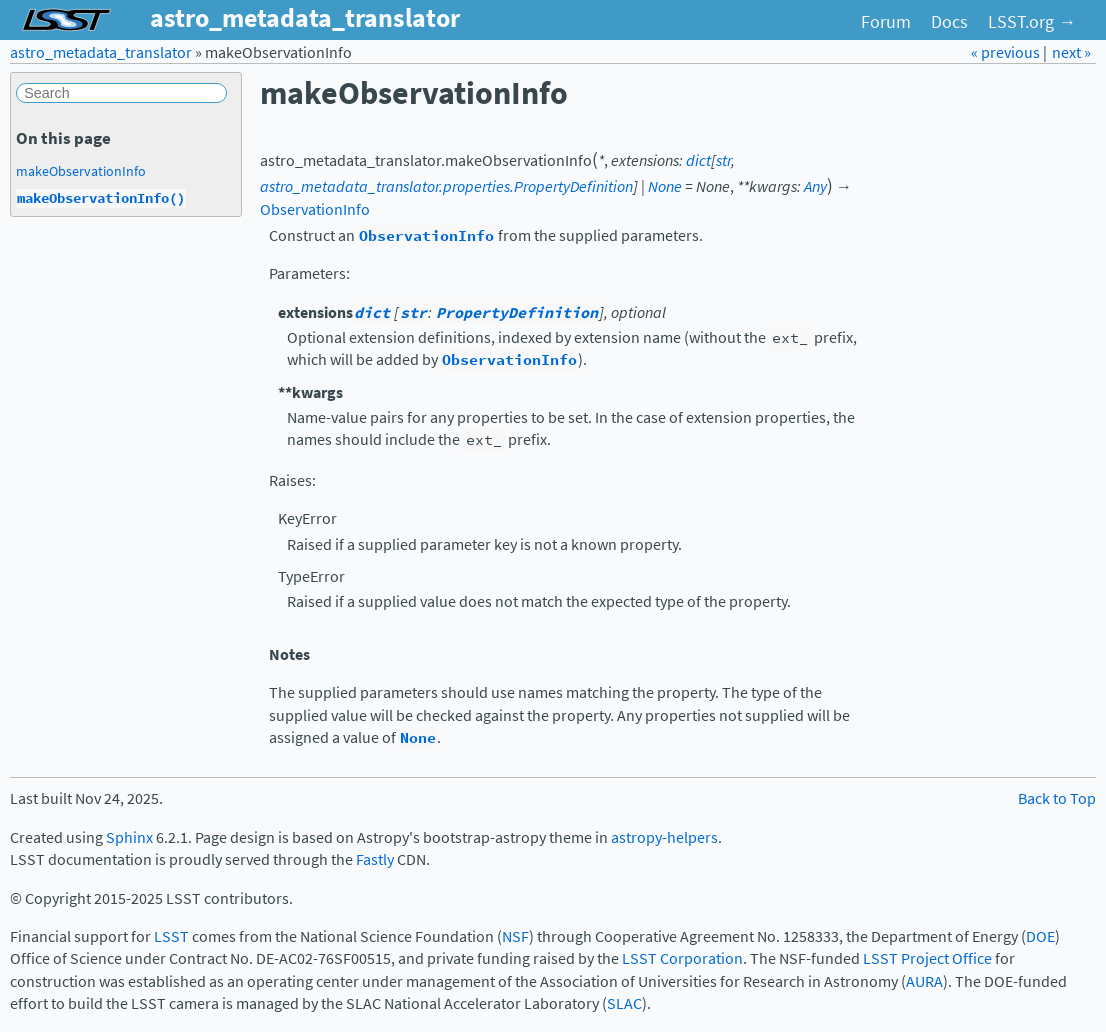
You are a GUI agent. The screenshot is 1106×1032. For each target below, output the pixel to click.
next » (1071, 52)
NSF (515, 936)
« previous (1007, 52)
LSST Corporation (682, 958)
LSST (171, 936)
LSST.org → (1032, 22)
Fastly (375, 859)
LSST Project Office (927, 958)
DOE (1040, 936)
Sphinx (129, 837)
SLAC (624, 1003)
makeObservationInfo (81, 171)
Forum (886, 22)
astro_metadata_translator (101, 52)
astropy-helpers (664, 837)
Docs (949, 22)
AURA (924, 981)
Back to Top (1057, 798)
